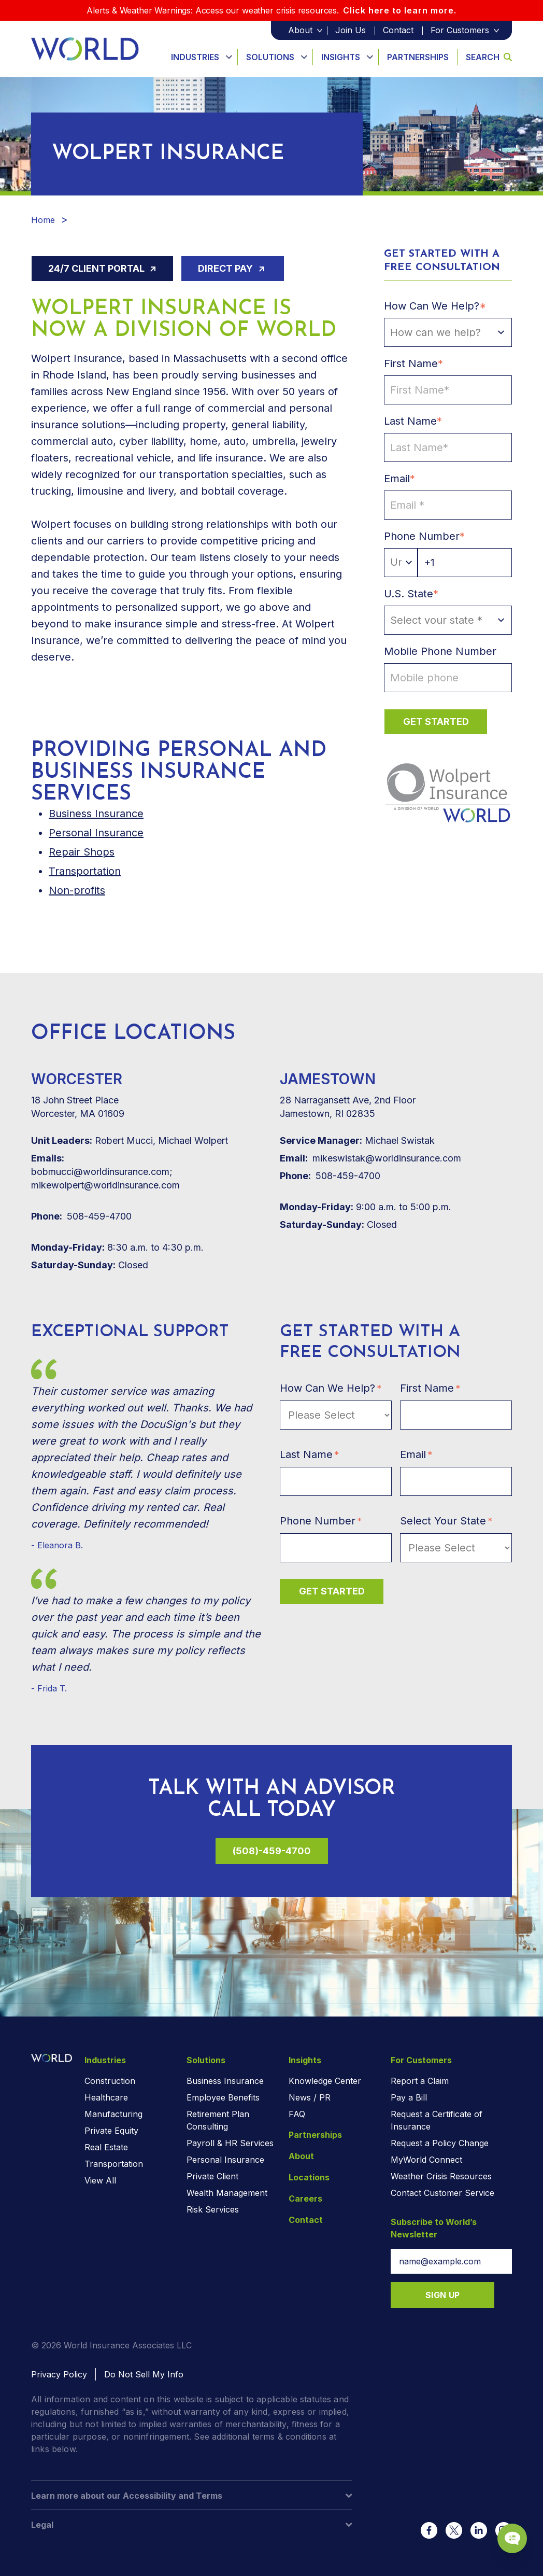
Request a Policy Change (440, 2143)
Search (489, 57)
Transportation (85, 871)
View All (100, 2180)
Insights (340, 57)
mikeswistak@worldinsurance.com (370, 1158)
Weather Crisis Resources (441, 2176)
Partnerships (418, 57)
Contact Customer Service (442, 2193)
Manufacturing (113, 2114)
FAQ (297, 2114)
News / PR (310, 2097)
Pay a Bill (409, 2097)
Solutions (270, 57)
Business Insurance (225, 2081)
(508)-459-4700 (272, 1850)
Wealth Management (227, 2193)
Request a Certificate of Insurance (436, 2120)
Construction (109, 2081)
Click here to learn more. (399, 10)
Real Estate (106, 2147)
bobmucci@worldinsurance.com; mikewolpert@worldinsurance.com (105, 1171)
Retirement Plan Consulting (218, 2120)
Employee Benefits (223, 2097)
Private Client (212, 2176)
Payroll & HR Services (230, 2143)
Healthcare (106, 2097)
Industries (195, 57)
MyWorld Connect (426, 2159)
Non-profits (77, 890)
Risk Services (213, 2209)
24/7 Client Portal (97, 268)
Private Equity (111, 2130)
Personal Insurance (96, 833)
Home (43, 220)
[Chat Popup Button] (505, 2530)
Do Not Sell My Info (143, 2374)
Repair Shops (82, 852)
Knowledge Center (325, 2081)
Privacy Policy (59, 2374)
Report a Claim (420, 2081)
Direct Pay (226, 268)
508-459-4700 (81, 1216)
